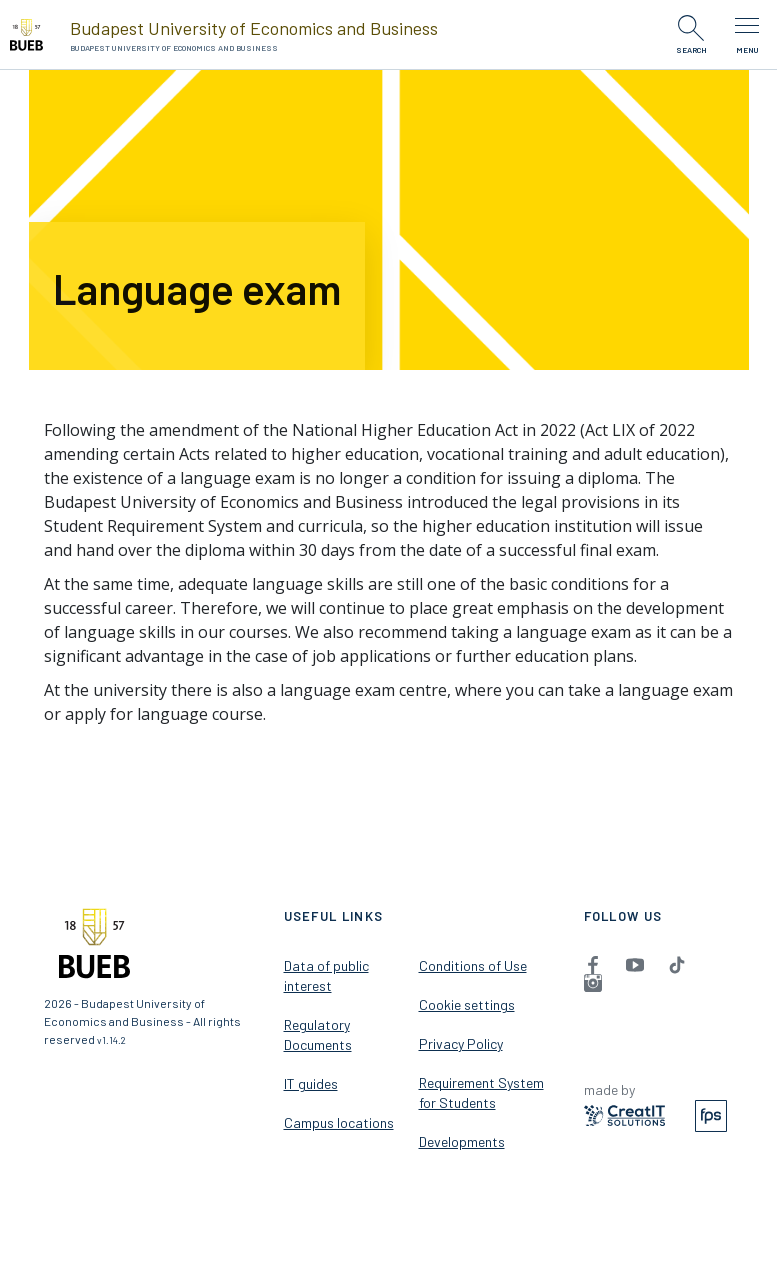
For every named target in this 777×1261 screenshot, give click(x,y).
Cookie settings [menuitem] (467, 1004)
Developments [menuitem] (462, 1141)
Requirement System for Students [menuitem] (481, 1092)
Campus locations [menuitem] (339, 1122)
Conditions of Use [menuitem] (473, 965)
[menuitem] (593, 964)
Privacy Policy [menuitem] (461, 1043)
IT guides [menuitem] (311, 1083)
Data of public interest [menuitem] (326, 975)
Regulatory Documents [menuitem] (318, 1034)
